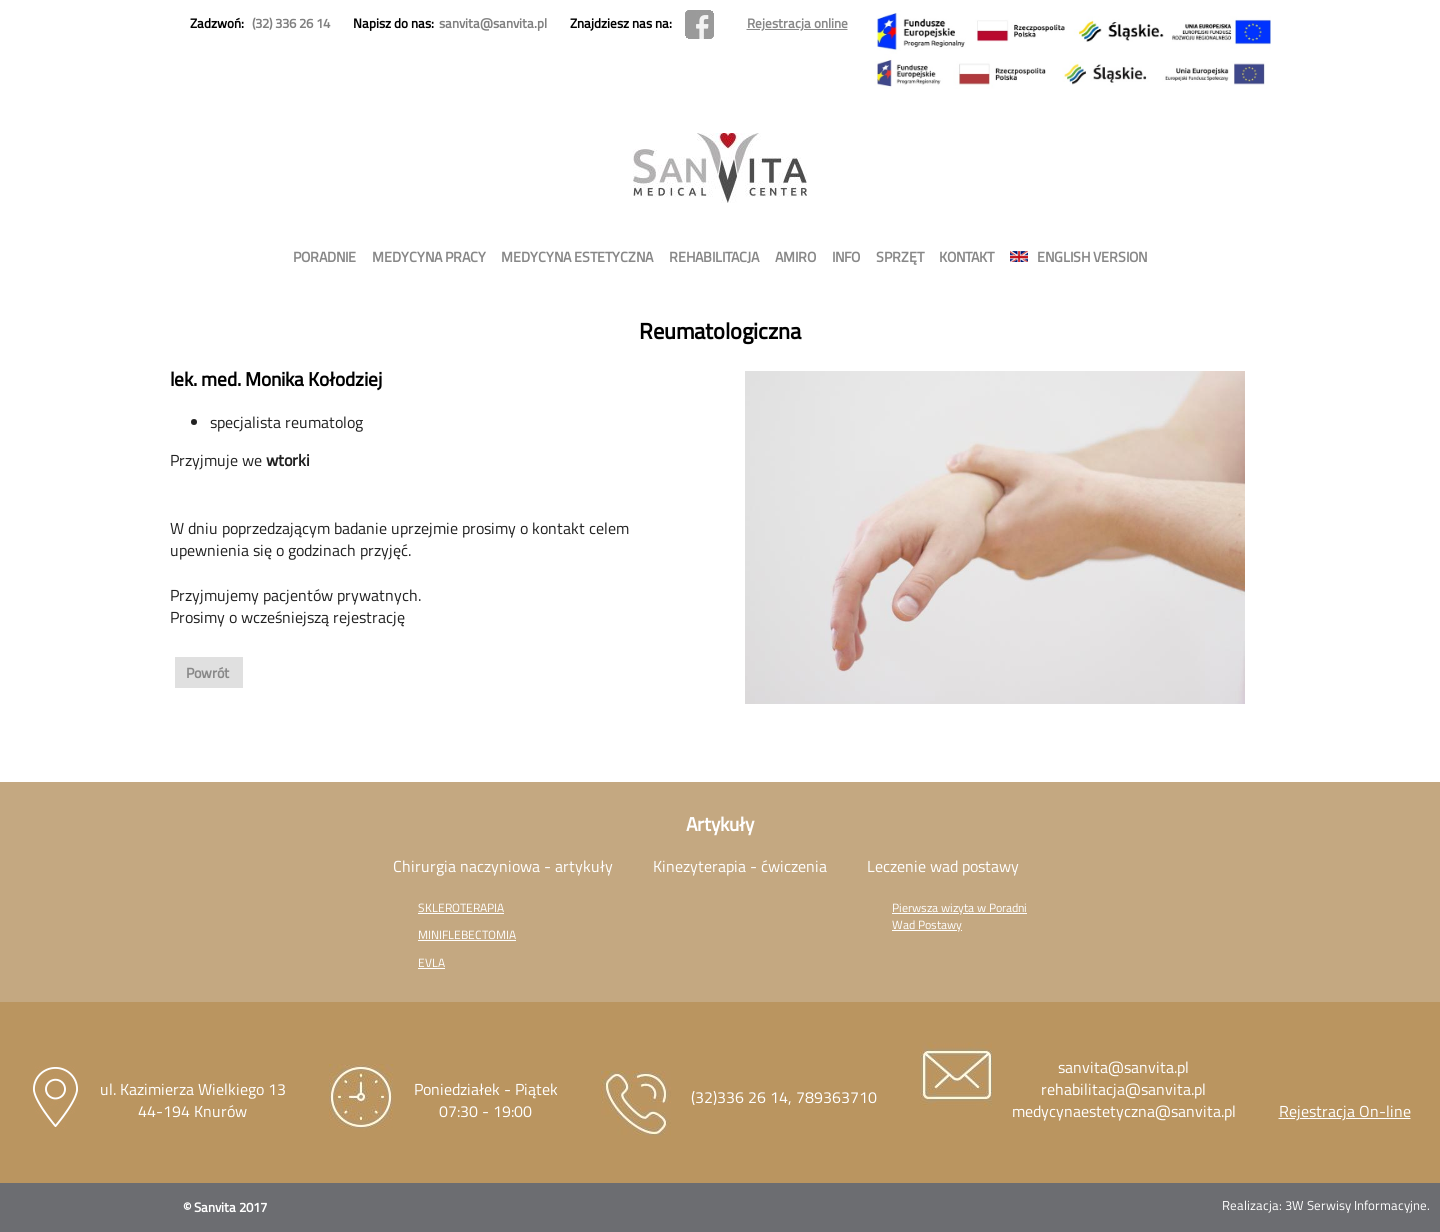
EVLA (431, 962)
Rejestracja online (797, 23)
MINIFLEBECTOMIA (467, 934)
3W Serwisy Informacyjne (1356, 1205)
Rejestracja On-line (1345, 1111)
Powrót (209, 672)
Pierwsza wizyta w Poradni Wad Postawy (959, 916)
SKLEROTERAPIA (461, 907)
